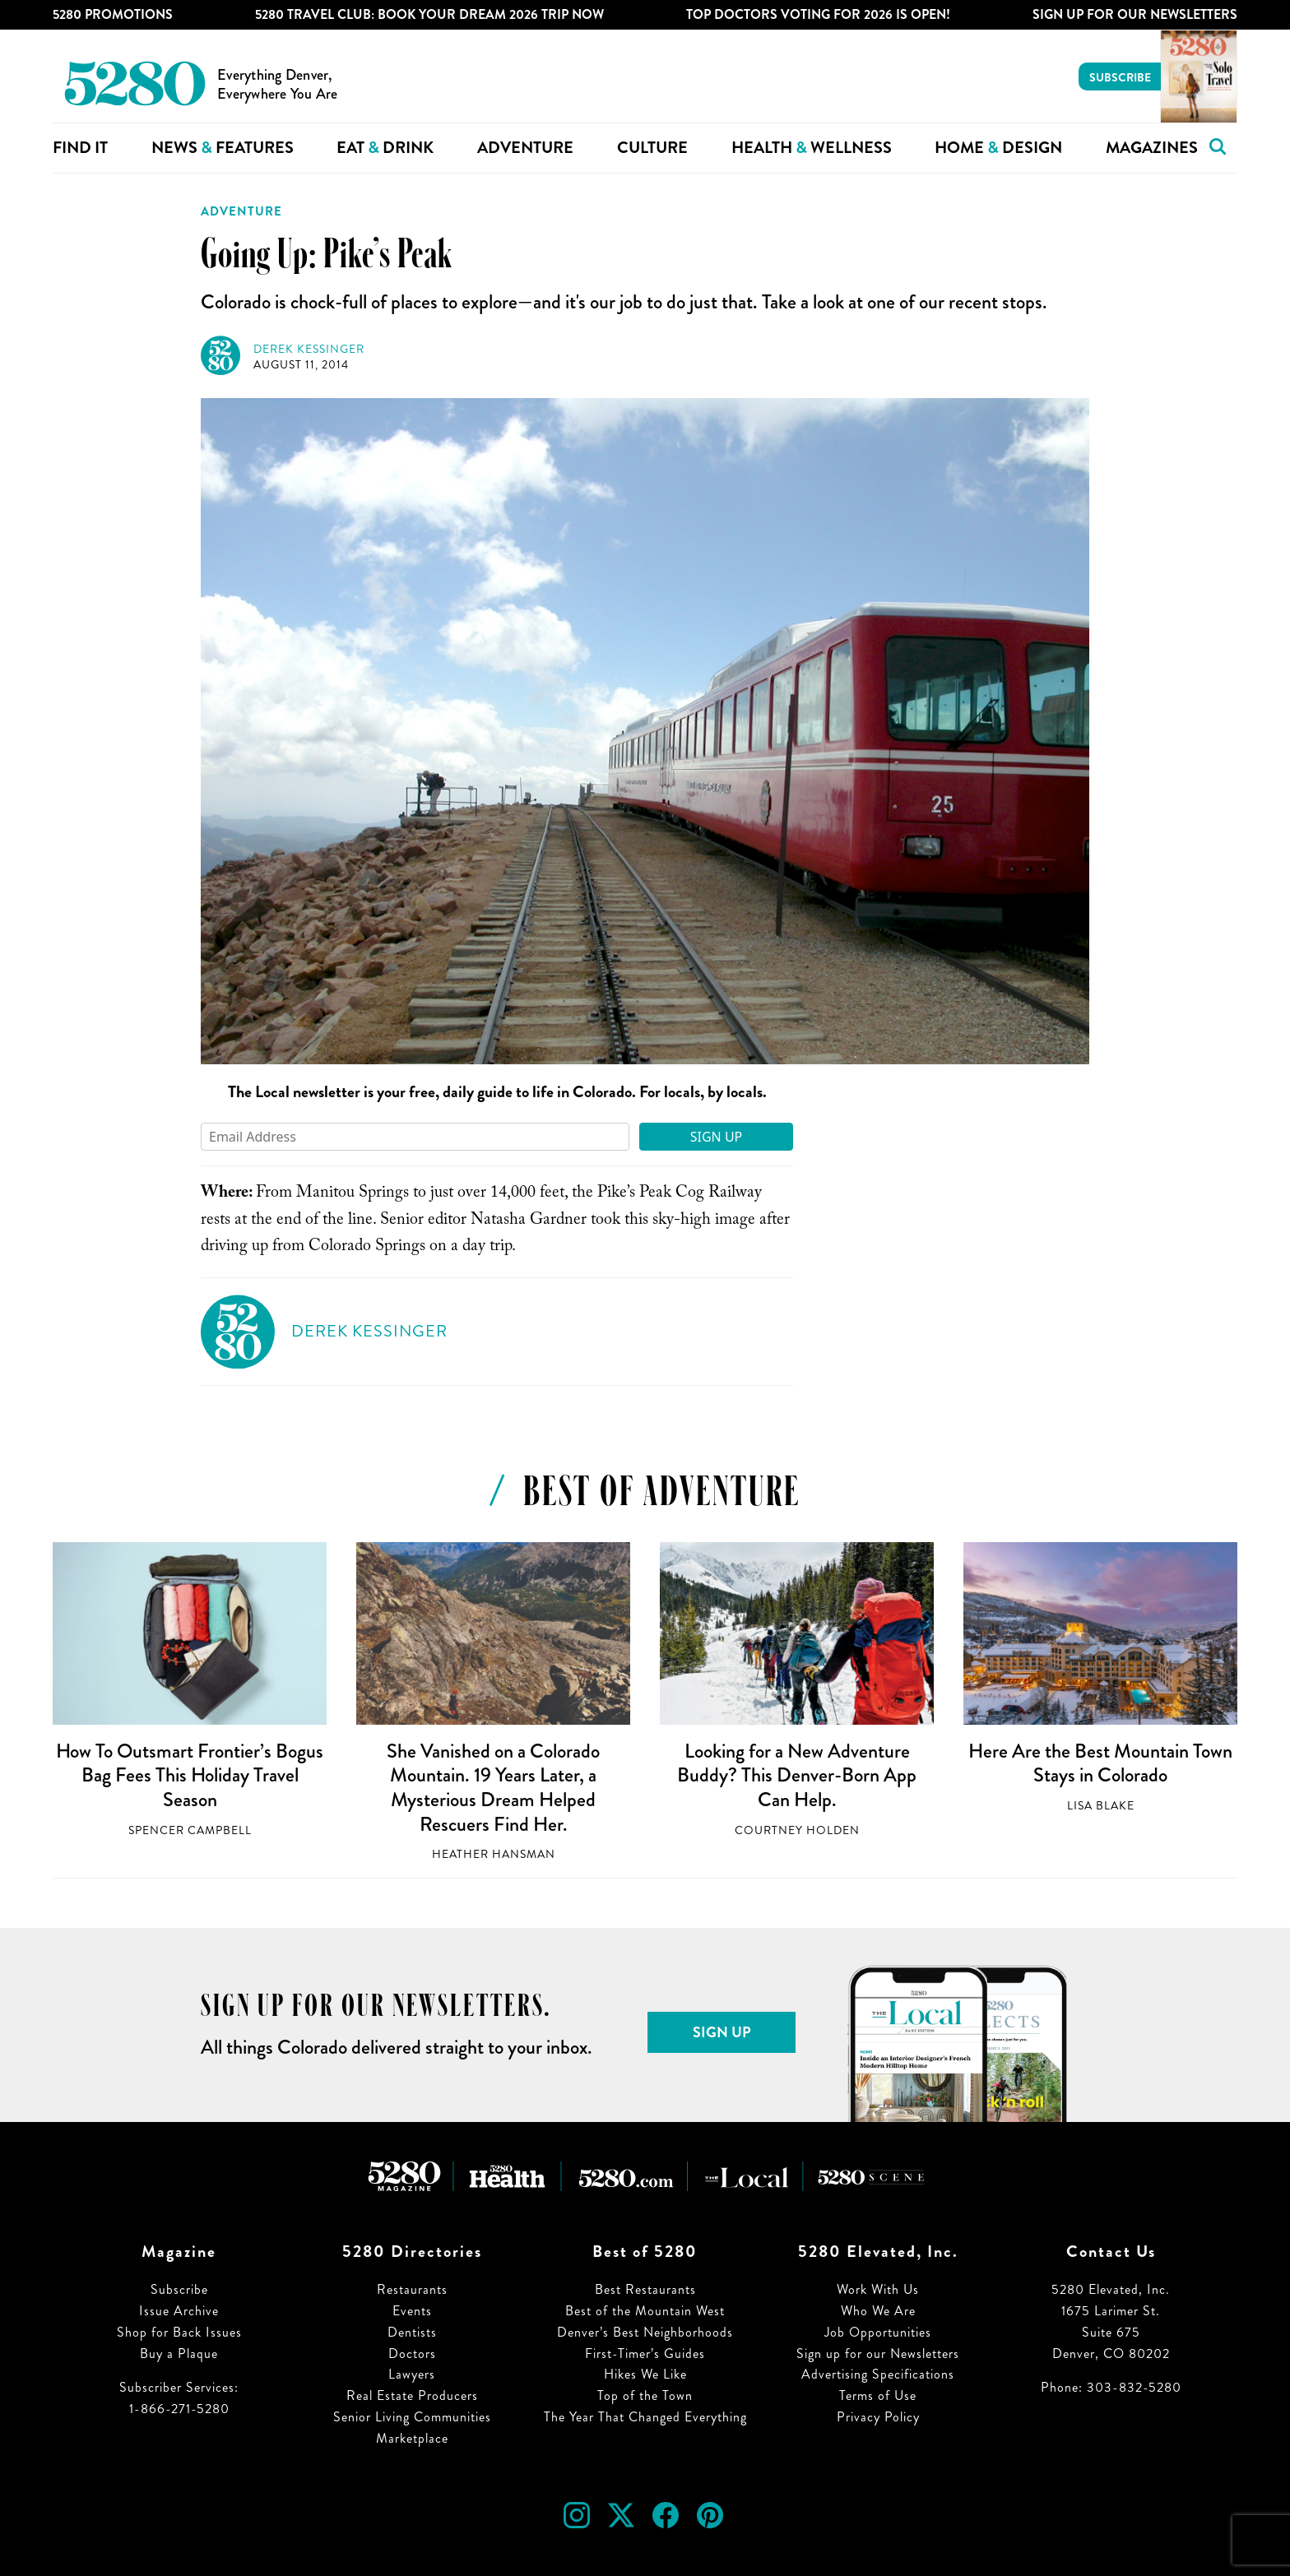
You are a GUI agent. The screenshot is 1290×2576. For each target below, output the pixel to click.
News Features (222, 148)
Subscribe (1120, 77)
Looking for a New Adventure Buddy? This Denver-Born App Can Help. (796, 1775)
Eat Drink (385, 148)
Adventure (525, 148)
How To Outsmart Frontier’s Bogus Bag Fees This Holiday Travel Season (189, 1775)
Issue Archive (179, 2310)
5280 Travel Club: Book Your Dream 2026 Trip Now (429, 14)
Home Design (998, 148)
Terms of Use (877, 2395)
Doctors (412, 2353)
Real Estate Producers (412, 2395)
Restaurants (412, 2289)
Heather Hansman (493, 1854)
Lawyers (411, 2374)
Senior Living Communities (412, 2416)
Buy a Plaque (179, 2353)
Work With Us (878, 2289)
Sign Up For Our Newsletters (1134, 14)
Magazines (1152, 148)
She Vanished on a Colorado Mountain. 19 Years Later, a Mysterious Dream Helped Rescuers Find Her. (493, 1787)
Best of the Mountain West (645, 2310)
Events (412, 2310)
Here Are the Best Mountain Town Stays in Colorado (1100, 1763)
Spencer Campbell (190, 1830)
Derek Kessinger (308, 349)
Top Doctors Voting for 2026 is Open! (818, 14)
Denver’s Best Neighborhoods (645, 2332)
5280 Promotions (113, 14)
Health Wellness (811, 148)
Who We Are (878, 2310)
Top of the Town (645, 2395)
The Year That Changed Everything (645, 2416)
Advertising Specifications (877, 2374)
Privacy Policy (878, 2416)
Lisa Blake (1101, 1806)
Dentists (412, 2332)
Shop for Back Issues (179, 2332)
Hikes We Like (645, 2374)
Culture (652, 148)
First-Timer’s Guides (645, 2353)
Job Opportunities (877, 2332)
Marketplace (412, 2438)
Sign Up (716, 1137)
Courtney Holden (797, 1830)
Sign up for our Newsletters (877, 2353)
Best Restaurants (645, 2289)
